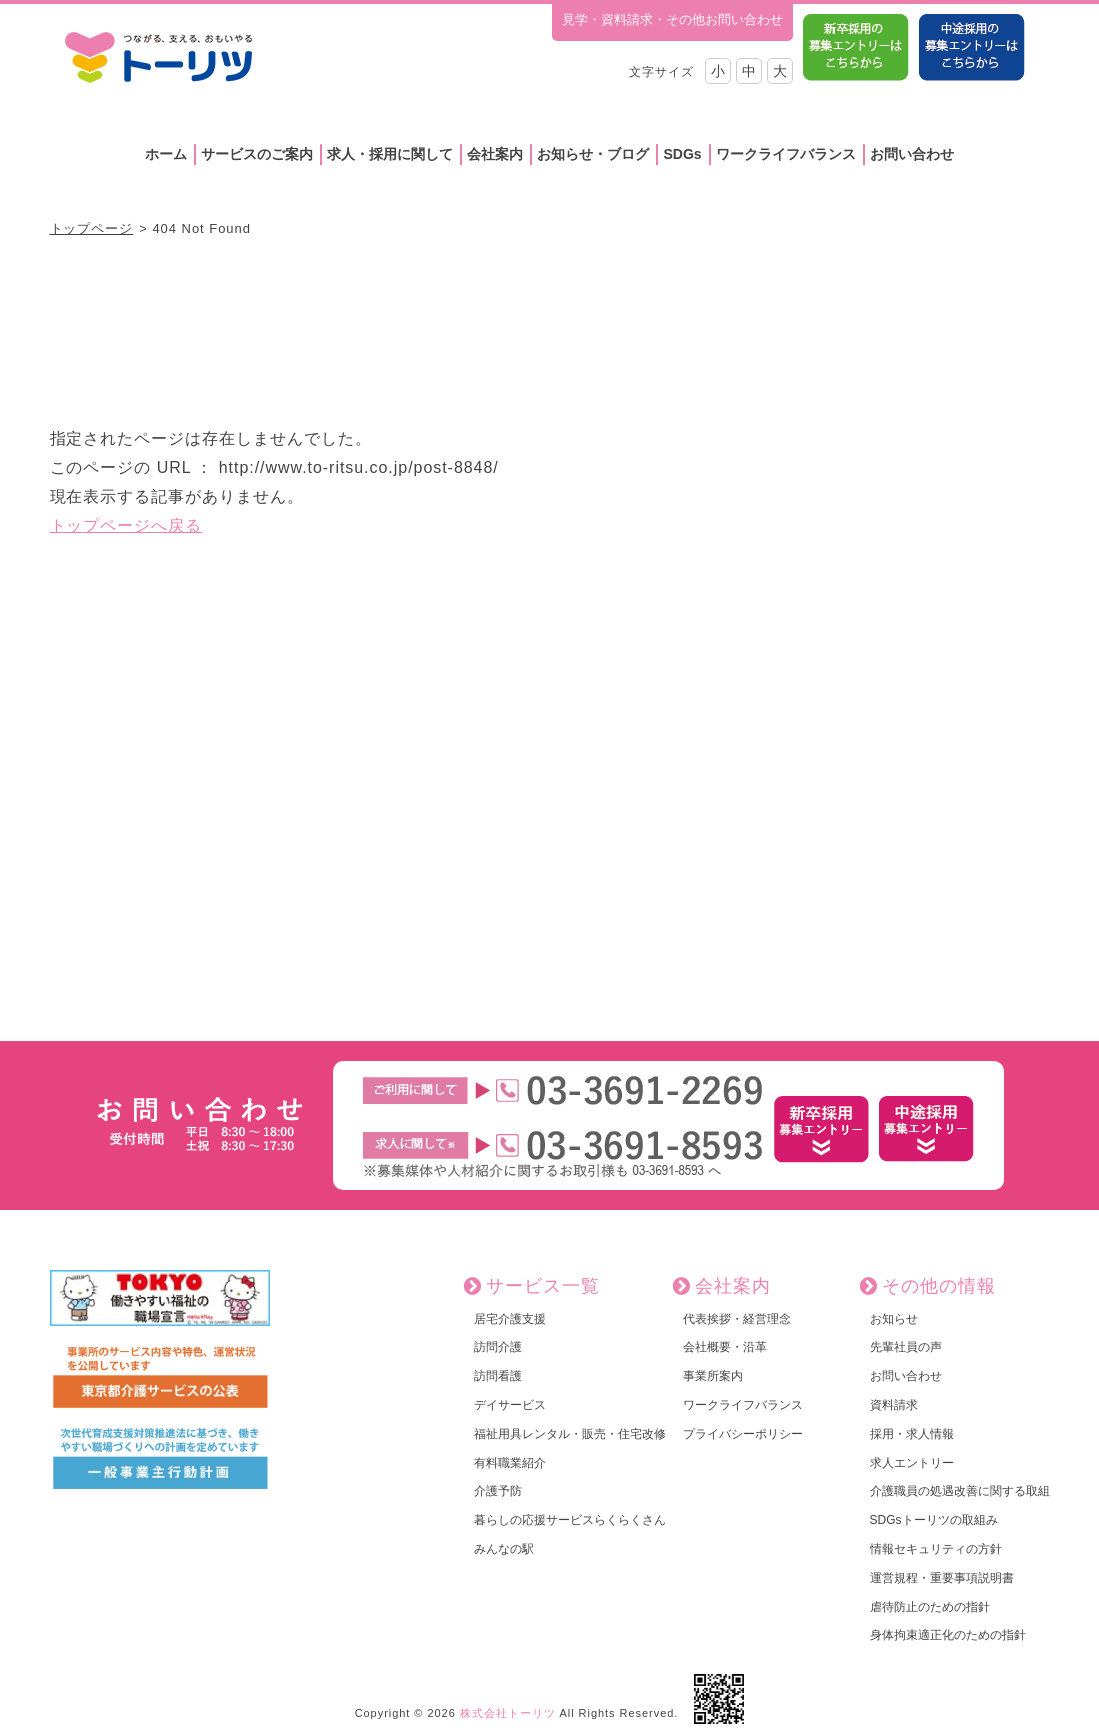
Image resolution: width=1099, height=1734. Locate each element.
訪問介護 (498, 1347)
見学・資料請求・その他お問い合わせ (672, 19)
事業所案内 (713, 1376)
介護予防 (498, 1491)
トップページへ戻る (126, 525)
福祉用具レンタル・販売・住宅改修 (570, 1434)
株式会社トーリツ (508, 1713)
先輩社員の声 (906, 1347)
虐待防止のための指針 (930, 1607)
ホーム (166, 154)
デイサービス (510, 1405)
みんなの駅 (504, 1549)
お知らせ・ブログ (593, 154)
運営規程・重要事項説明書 (942, 1578)
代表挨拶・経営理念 (737, 1319)
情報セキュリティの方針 (936, 1549)
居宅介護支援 (510, 1319)
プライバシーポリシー (743, 1434)
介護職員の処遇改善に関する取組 (960, 1491)
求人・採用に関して (390, 154)
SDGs (682, 154)
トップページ (92, 228)
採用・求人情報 (912, 1434)
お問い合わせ (912, 154)
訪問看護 (498, 1376)
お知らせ (894, 1319)
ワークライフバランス (786, 154)
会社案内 (495, 154)
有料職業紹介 (510, 1463)
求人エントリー (912, 1463)
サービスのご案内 (257, 154)
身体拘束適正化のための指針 (948, 1635)
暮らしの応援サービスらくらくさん (570, 1520)
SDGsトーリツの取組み (934, 1520)
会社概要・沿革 (725, 1347)
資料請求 (894, 1405)
